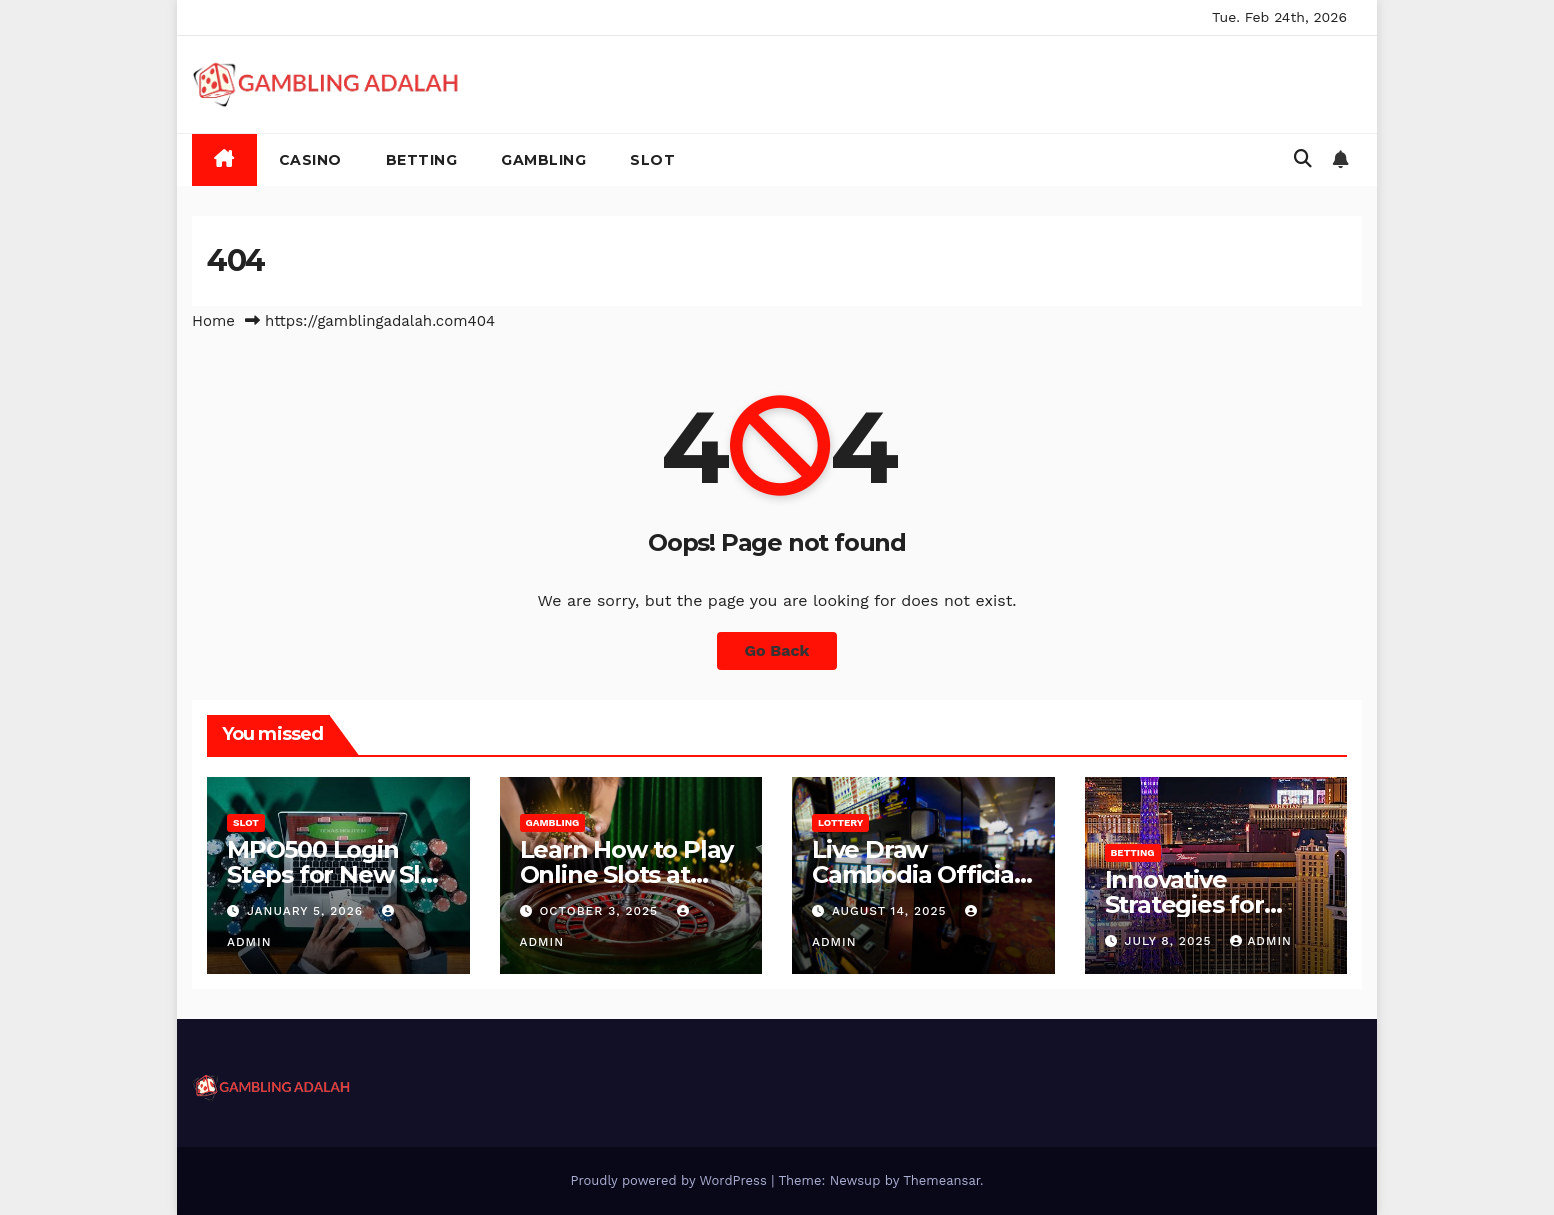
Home (213, 321)
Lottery (840, 822)
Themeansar (941, 1180)
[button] (1303, 158)
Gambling (543, 160)
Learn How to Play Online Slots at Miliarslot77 (627, 874)
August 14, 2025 (892, 911)
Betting (422, 160)
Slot (652, 160)
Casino (310, 160)
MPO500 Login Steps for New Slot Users (335, 874)
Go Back (777, 650)
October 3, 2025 (601, 911)
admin (1261, 941)
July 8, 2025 (1170, 941)
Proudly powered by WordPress (670, 1180)
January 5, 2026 (307, 911)
